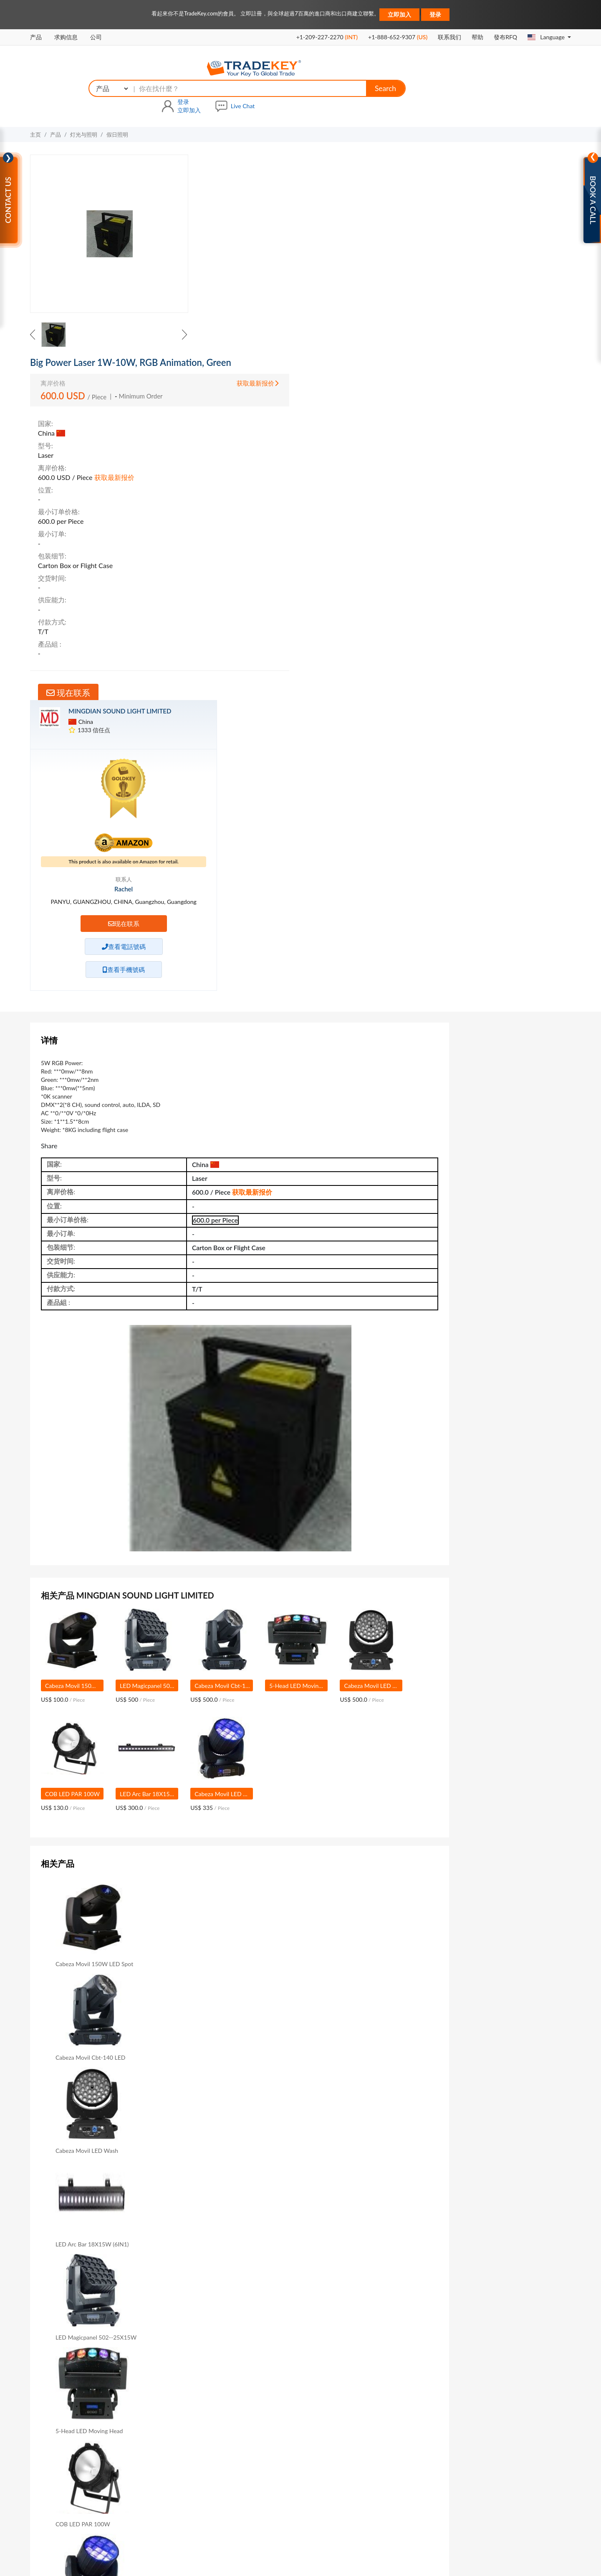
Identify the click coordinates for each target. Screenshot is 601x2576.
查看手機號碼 (505, 412)
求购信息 (66, 37)
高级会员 (227, 2510)
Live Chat (557, 68)
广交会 (411, 2510)
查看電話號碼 (505, 389)
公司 (96, 37)
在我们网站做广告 (344, 2510)
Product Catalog (128, 2256)
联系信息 (463, 548)
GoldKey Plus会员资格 (196, 2388)
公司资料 (463, 476)
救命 (380, 2375)
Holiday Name (348, 2228)
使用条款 (263, 2546)
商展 (385, 2510)
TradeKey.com (322, 2559)
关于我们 (192, 2510)
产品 (36, 37)
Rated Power (271, 2228)
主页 (35, 99)
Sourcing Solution (190, 2424)
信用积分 (463, 572)
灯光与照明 (83, 99)
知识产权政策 (332, 2546)
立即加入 (399, 14)
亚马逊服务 (288, 2422)
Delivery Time (273, 2242)
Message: (73, 2145)
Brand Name (123, 2228)
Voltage (116, 2242)
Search (425, 68)
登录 (435, 14)
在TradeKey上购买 (294, 2376)
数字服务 (284, 2408)
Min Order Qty (200, 2242)
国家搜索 (338, 2495)
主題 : (78, 2119)
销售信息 (463, 524)
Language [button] (547, 37)
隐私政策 (295, 2546)
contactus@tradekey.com (510, 2399)
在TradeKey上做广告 (297, 2388)
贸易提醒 (402, 2495)
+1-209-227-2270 (327, 37)
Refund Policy (392, 2364)
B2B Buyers (389, 2387)
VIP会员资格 (184, 2376)
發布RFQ (505, 37)
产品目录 (464, 500)
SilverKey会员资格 (191, 2412)
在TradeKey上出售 (294, 2364)
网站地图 (262, 2510)
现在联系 (251, 358)
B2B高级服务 (185, 2364)
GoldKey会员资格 (190, 2400)
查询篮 (370, 2495)
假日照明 (117, 99)
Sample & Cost (348, 2242)
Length (190, 2228)
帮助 (477, 37)
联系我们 (449, 37)
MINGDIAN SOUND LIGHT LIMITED (518, 134)
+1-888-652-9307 (397, 37)
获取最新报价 (390, 153)
